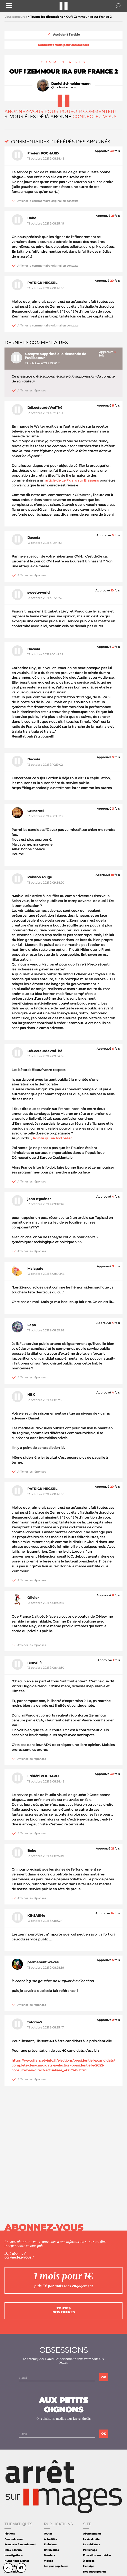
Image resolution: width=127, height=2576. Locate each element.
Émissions (50, 2544)
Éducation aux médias (97, 2555)
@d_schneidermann (63, 87)
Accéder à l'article (63, 35)
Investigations (13, 2555)
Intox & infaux (13, 2549)
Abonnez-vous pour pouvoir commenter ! (60, 111)
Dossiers (49, 2555)
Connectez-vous (94, 116)
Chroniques (51, 2549)
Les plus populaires (56, 2566)
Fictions (9, 2533)
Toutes (48, 2533)
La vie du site (91, 2539)
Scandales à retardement (20, 2544)
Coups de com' (13, 2539)
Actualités (50, 2539)
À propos (88, 2560)
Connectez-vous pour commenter (63, 45)
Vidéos (48, 2560)
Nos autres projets (94, 2571)
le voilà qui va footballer (52, 1138)
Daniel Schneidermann (70, 84)
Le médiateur (91, 2544)
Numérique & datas (16, 2560)
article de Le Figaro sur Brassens (72, 480)
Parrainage (90, 2549)
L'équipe (88, 2566)
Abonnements (92, 2533)
